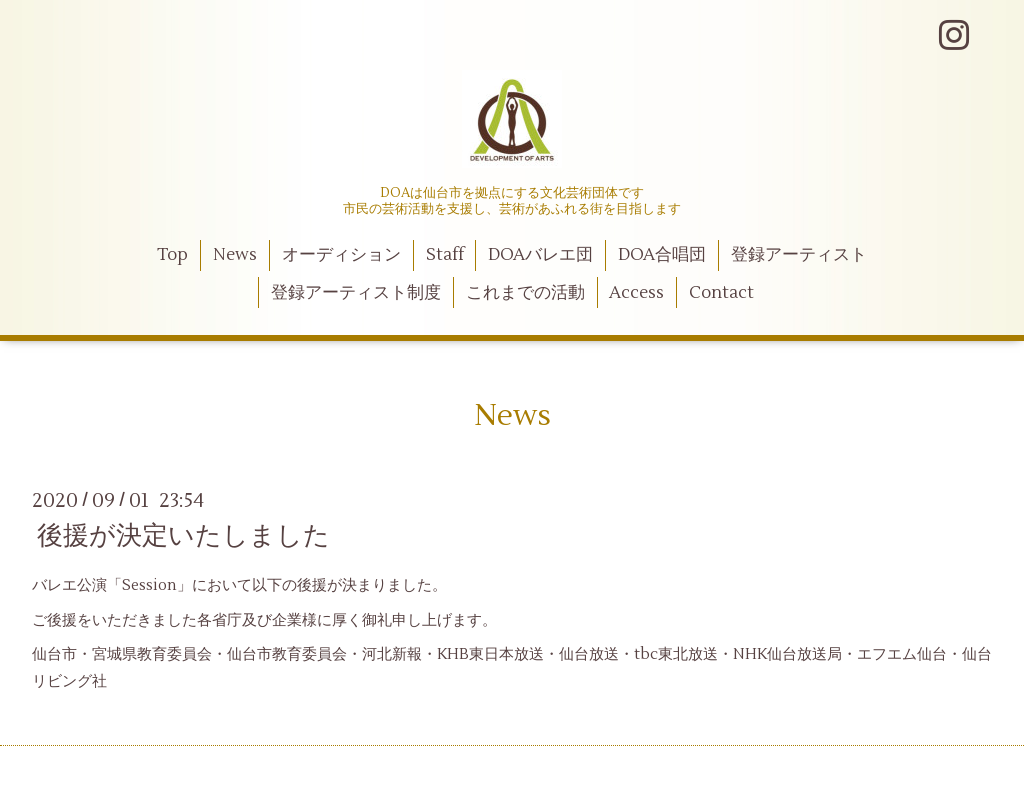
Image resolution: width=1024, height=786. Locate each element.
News (235, 255)
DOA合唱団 (662, 255)
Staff (445, 255)
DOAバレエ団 (540, 255)
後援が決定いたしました (183, 536)
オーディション (341, 255)
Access (636, 293)
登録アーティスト (799, 255)
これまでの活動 (525, 293)
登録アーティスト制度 (356, 293)
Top (172, 255)
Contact (721, 293)
